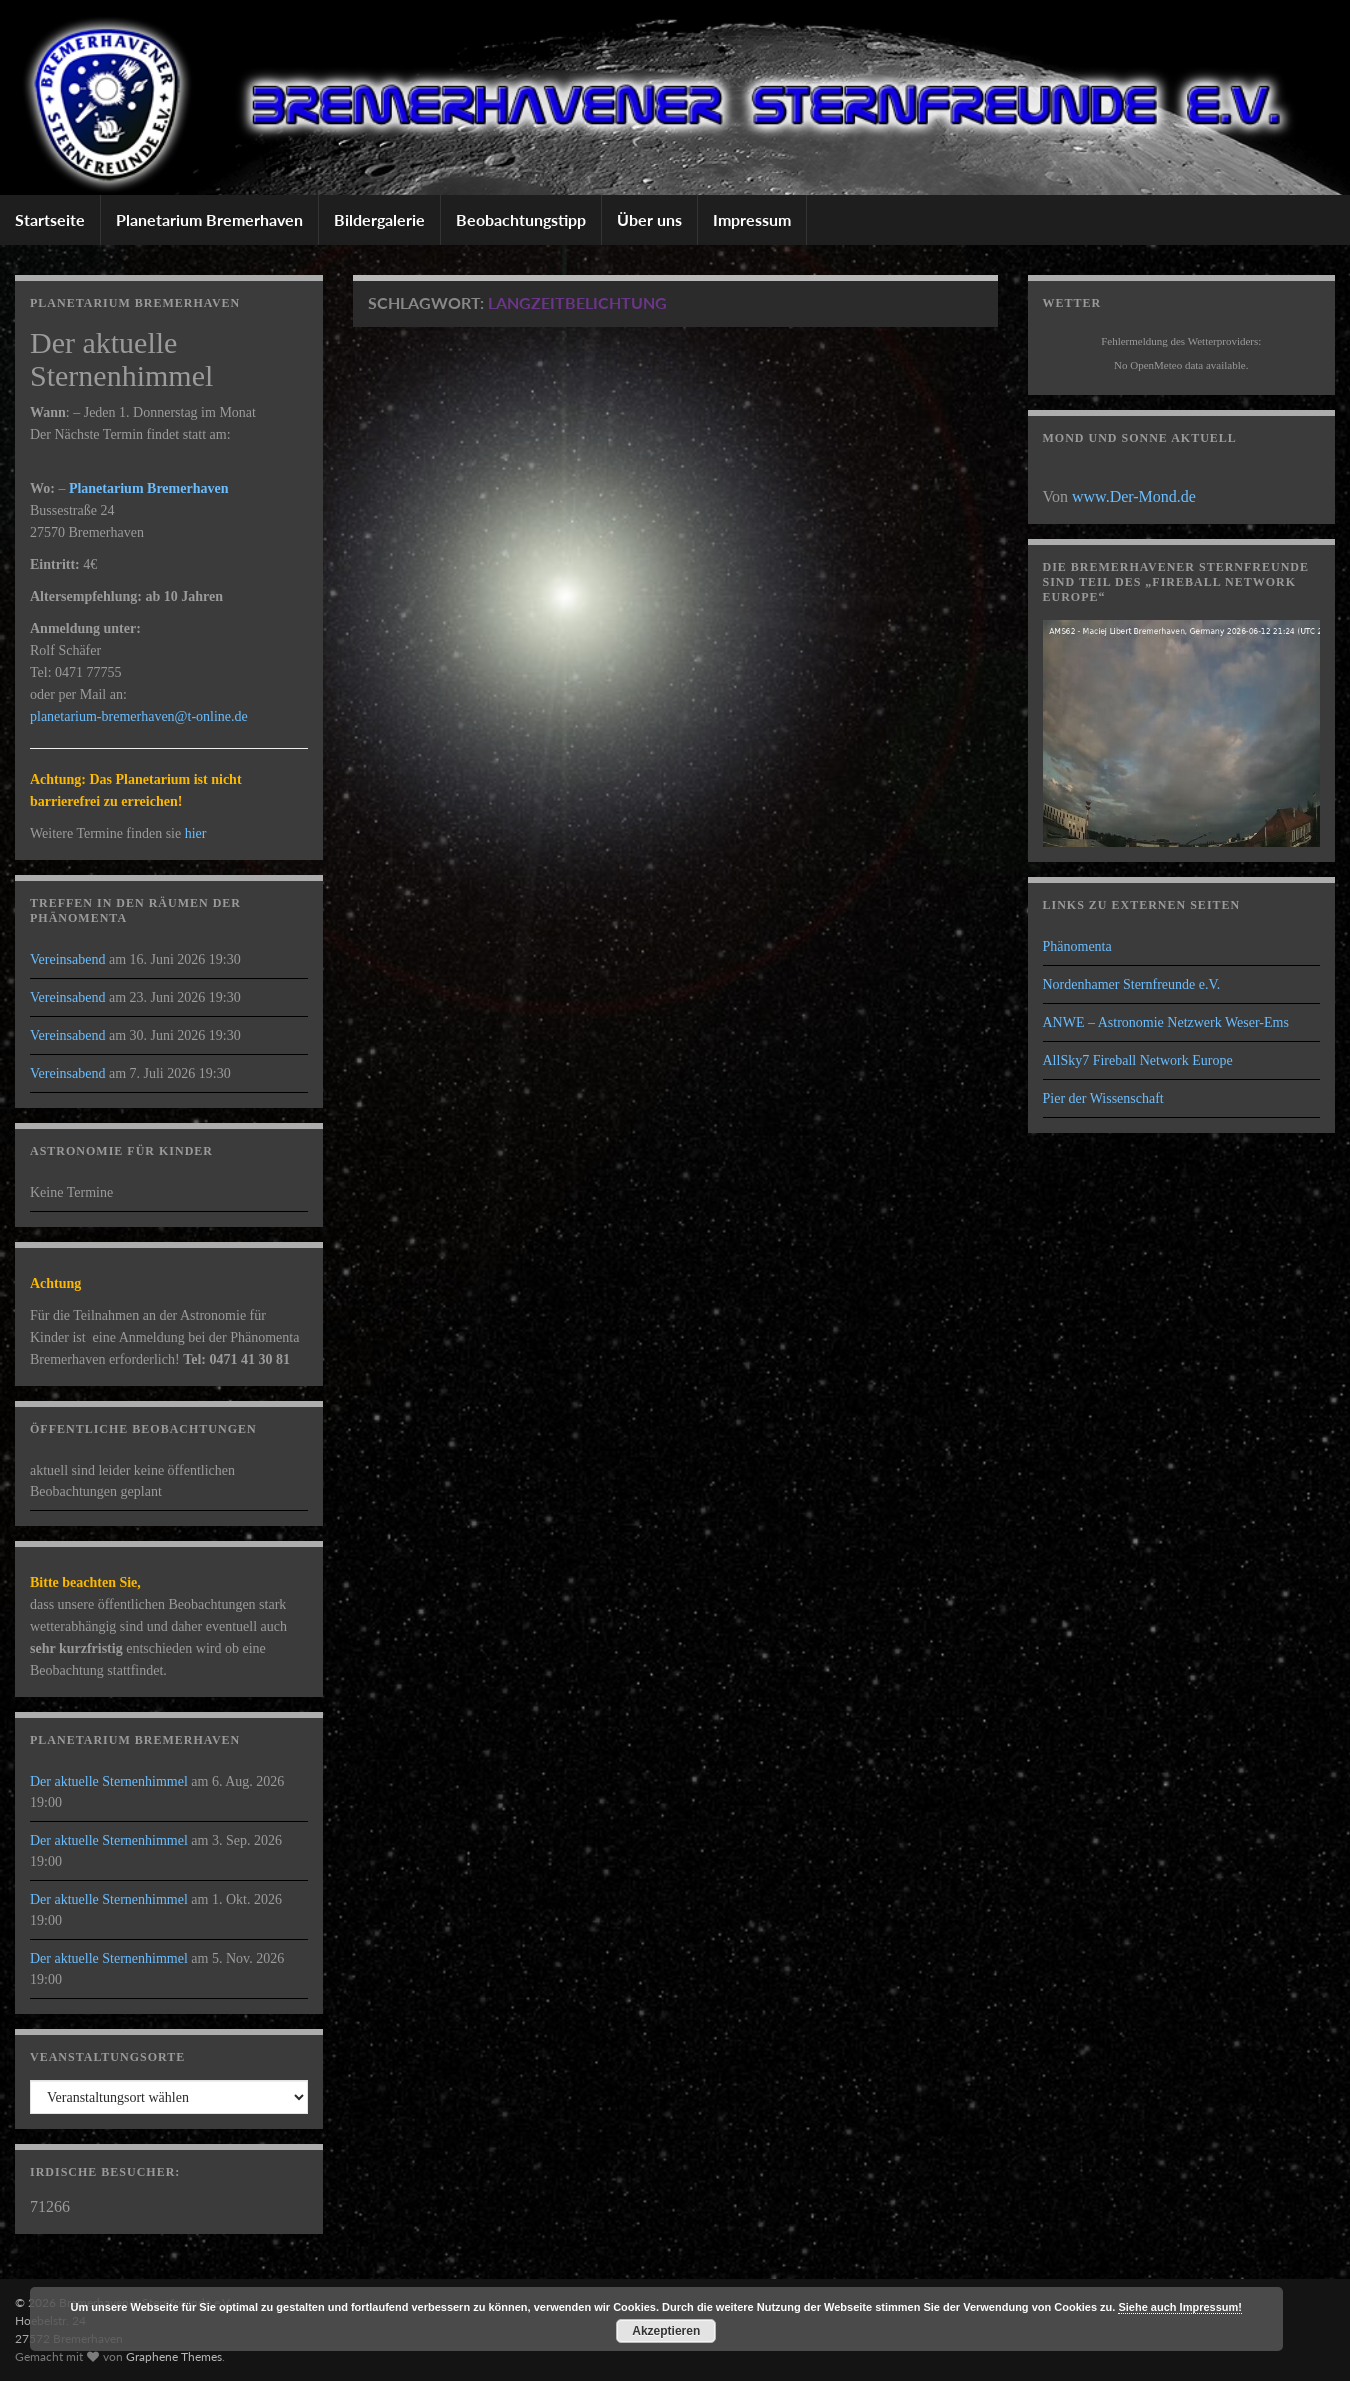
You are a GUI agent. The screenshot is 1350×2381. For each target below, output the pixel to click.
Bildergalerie (379, 219)
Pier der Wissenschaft (1103, 1098)
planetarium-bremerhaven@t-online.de (139, 716)
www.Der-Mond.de (1134, 496)
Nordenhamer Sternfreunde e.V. (1132, 984)
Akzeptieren (666, 2331)
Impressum (752, 219)
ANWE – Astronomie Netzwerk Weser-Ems (1166, 1022)
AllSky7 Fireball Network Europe (1138, 1060)
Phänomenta (1077, 946)
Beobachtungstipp (521, 219)
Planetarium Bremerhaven (209, 219)
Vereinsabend (67, 959)
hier (196, 833)
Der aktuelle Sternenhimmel (109, 1781)
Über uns (649, 219)
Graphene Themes (174, 2356)
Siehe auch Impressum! (1180, 2307)
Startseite (50, 219)
